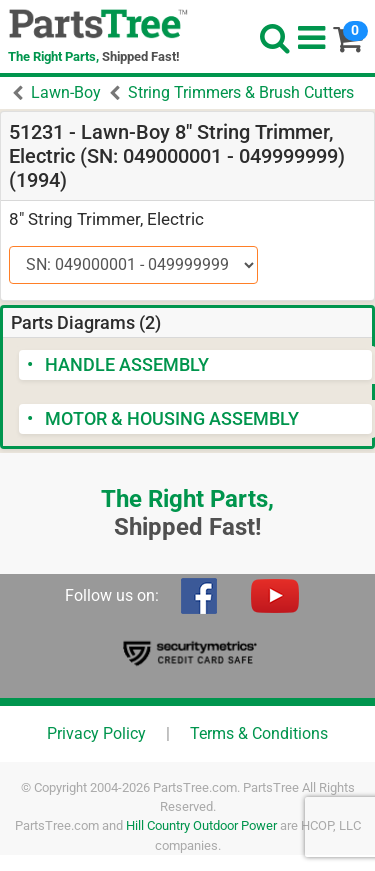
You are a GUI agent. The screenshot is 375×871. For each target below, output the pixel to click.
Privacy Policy (96, 733)
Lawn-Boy (66, 92)
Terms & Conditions (259, 733)
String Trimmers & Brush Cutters (241, 92)
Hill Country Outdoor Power (201, 825)
